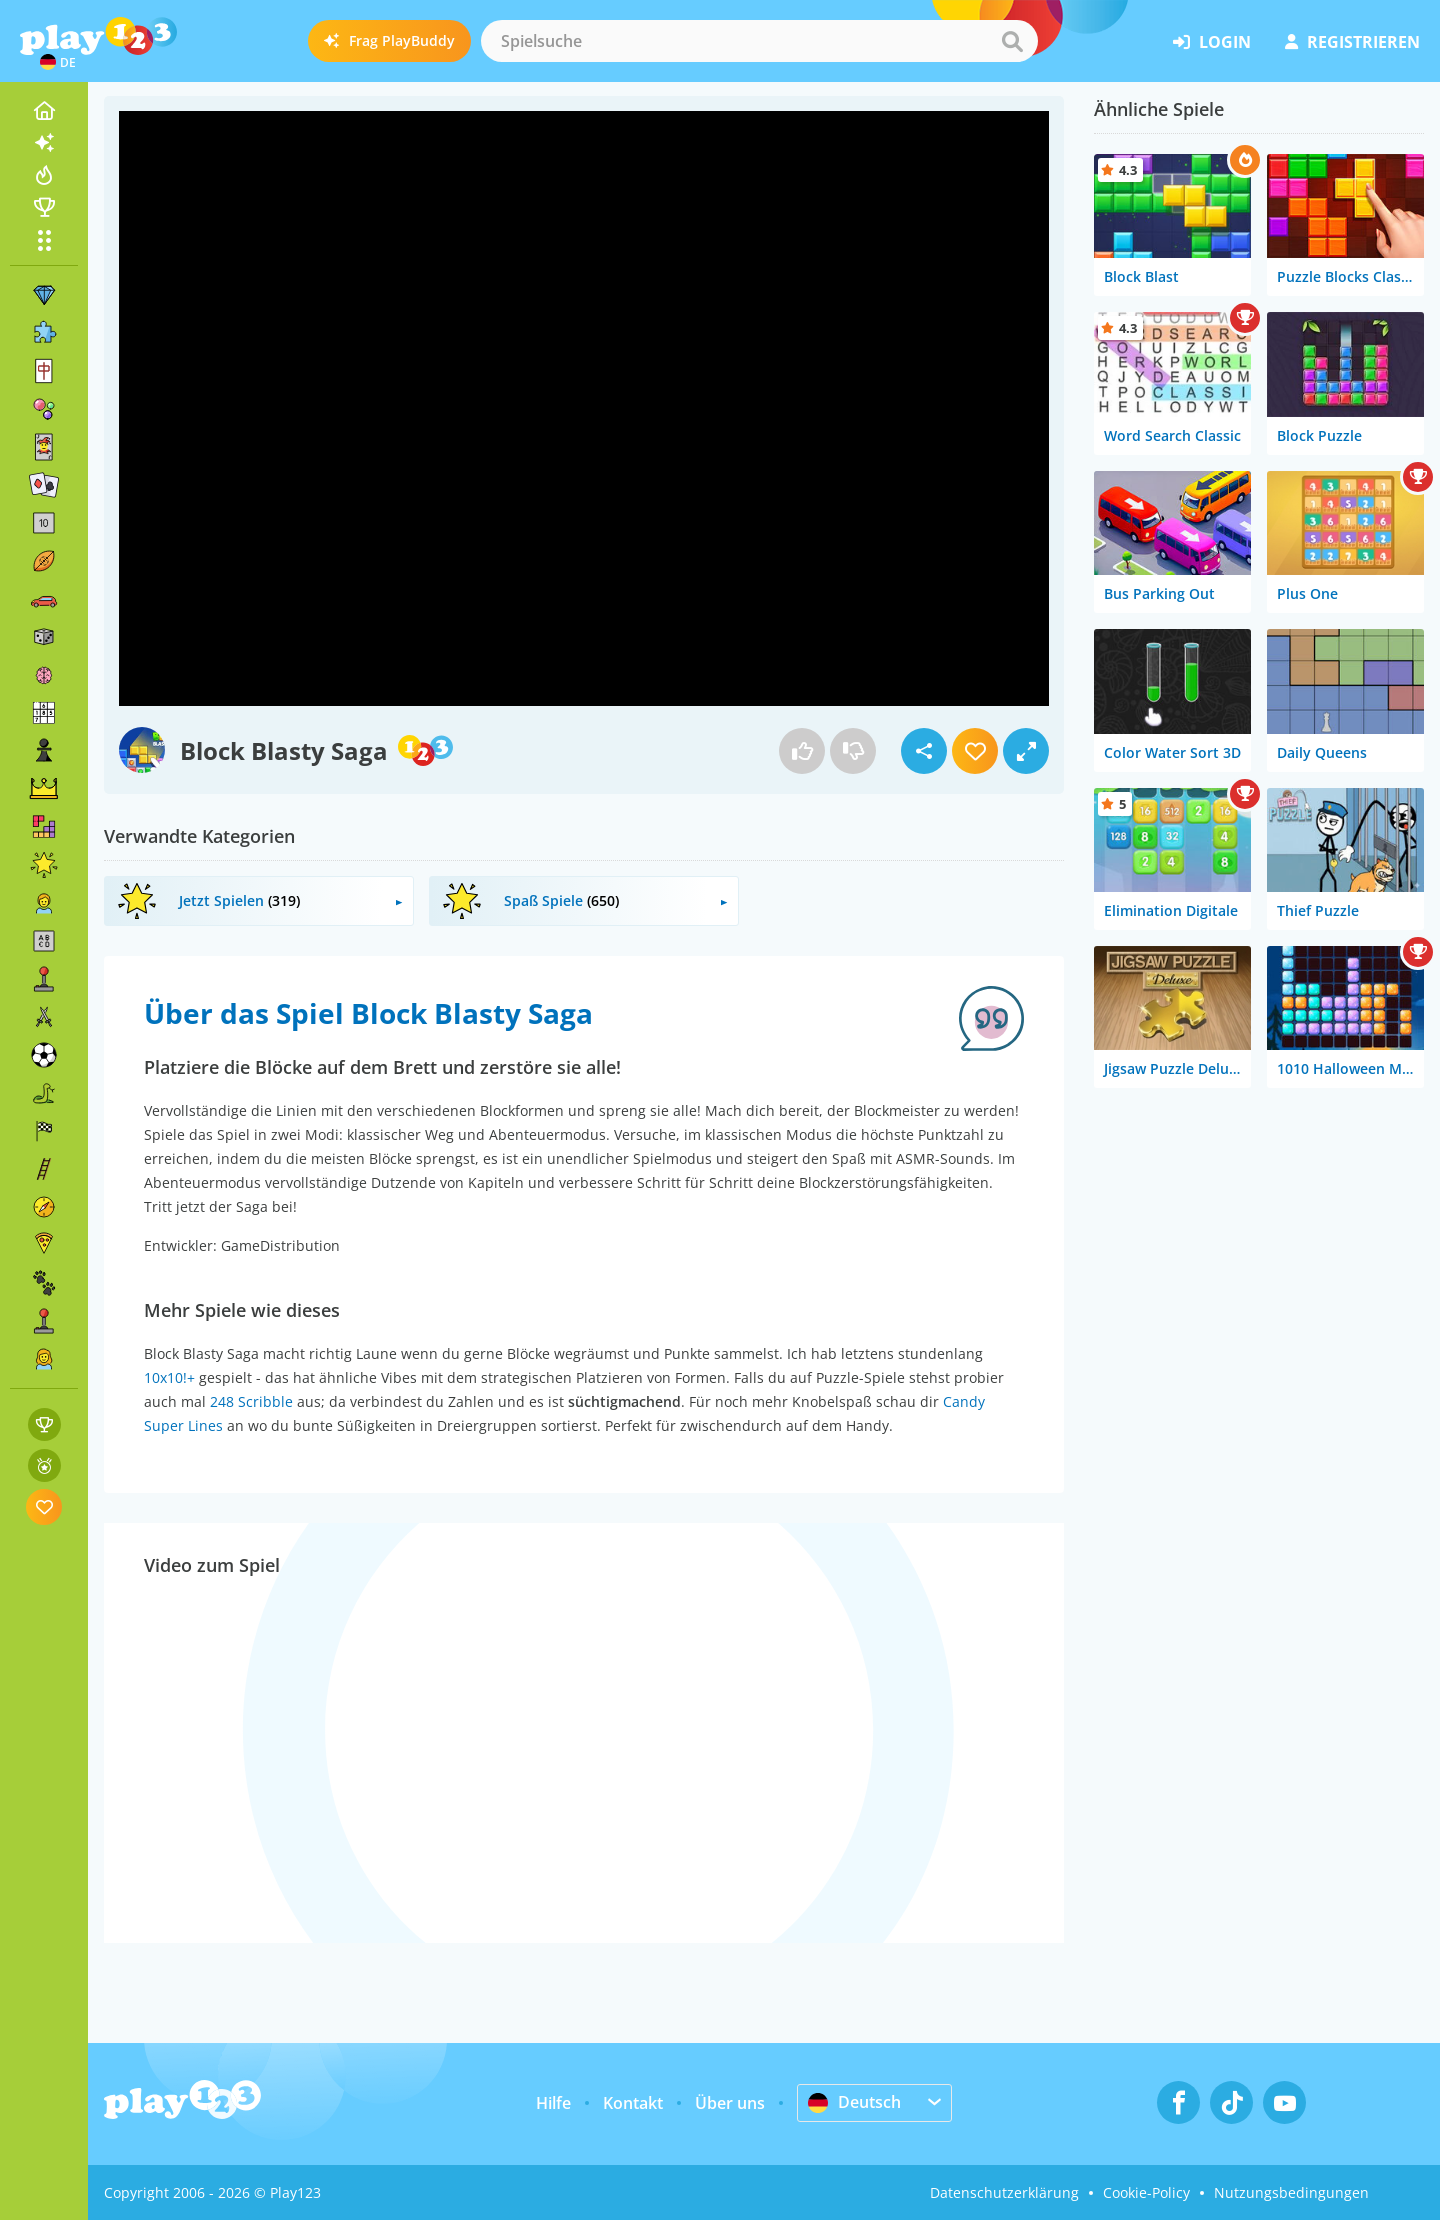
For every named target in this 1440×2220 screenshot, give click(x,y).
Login (1212, 42)
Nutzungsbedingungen (1291, 2192)
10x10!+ (169, 1377)
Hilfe (553, 2103)
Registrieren (1352, 42)
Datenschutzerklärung (1004, 2192)
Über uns (730, 2103)
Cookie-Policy (1146, 2192)
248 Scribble (251, 1401)
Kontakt (633, 2103)
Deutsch (854, 2102)
